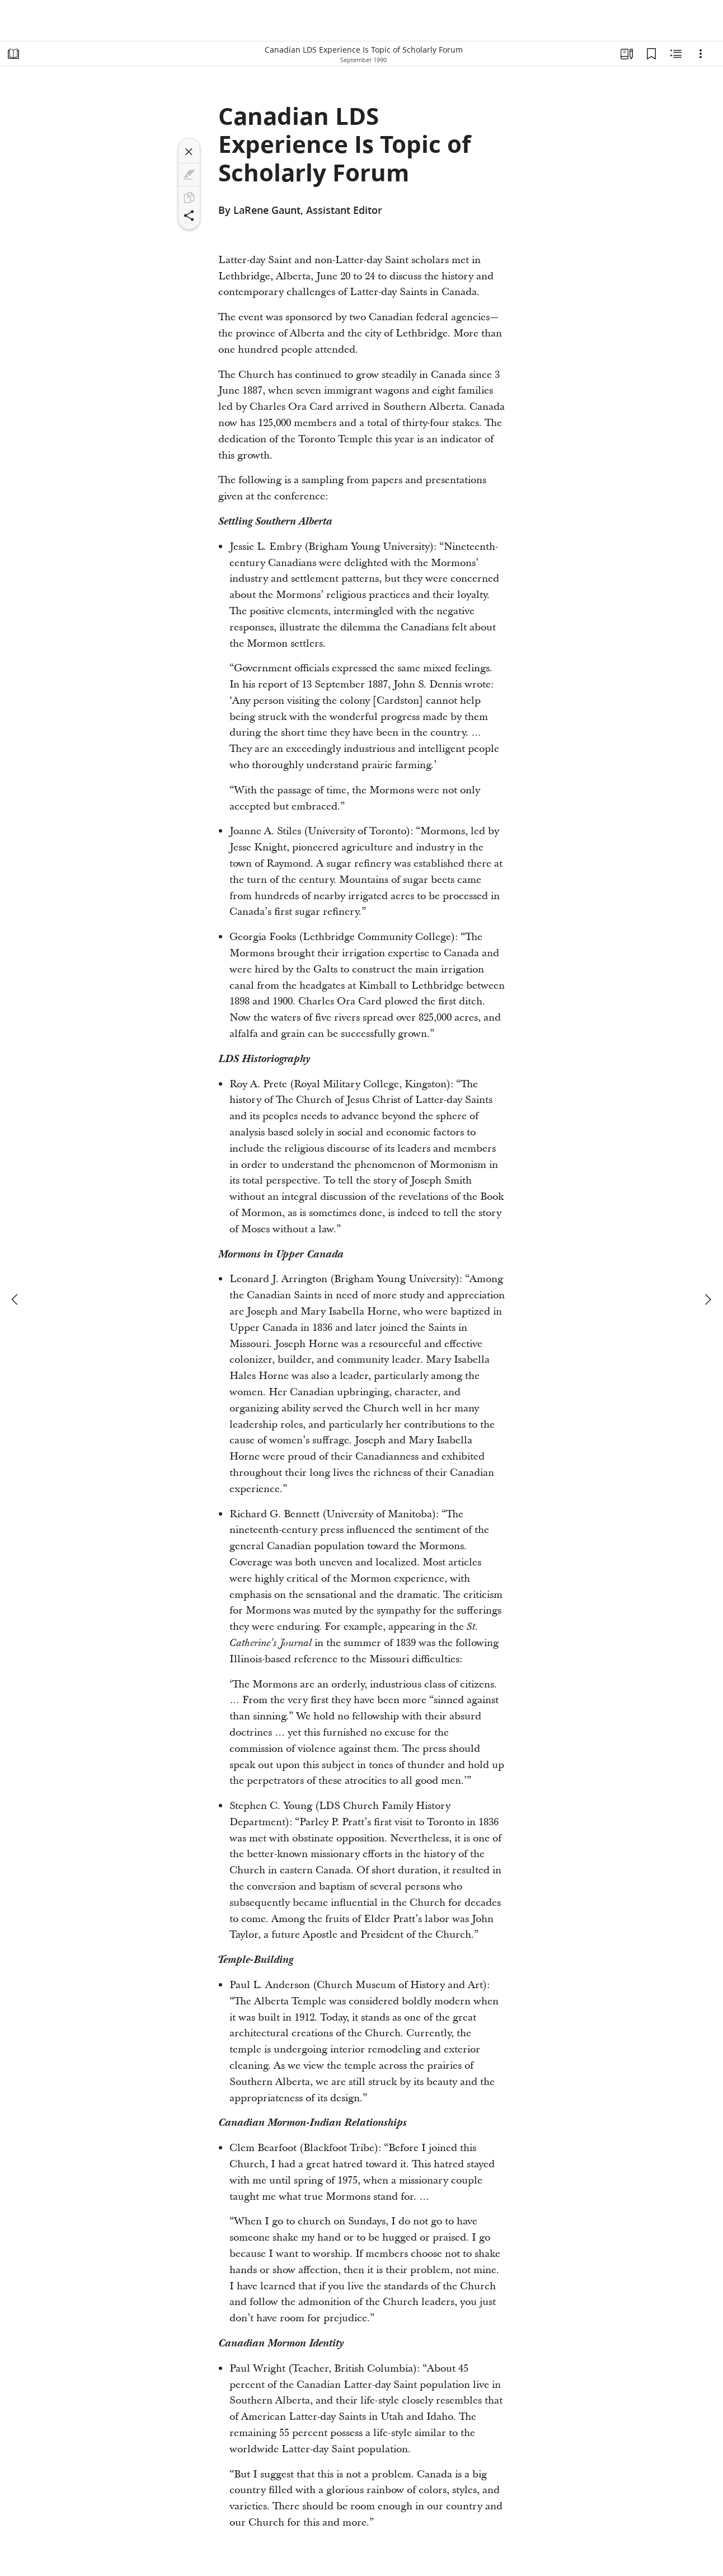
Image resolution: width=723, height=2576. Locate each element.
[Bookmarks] (651, 53)
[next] (707, 1299)
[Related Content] (676, 53)
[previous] (15, 1299)
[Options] (700, 53)
